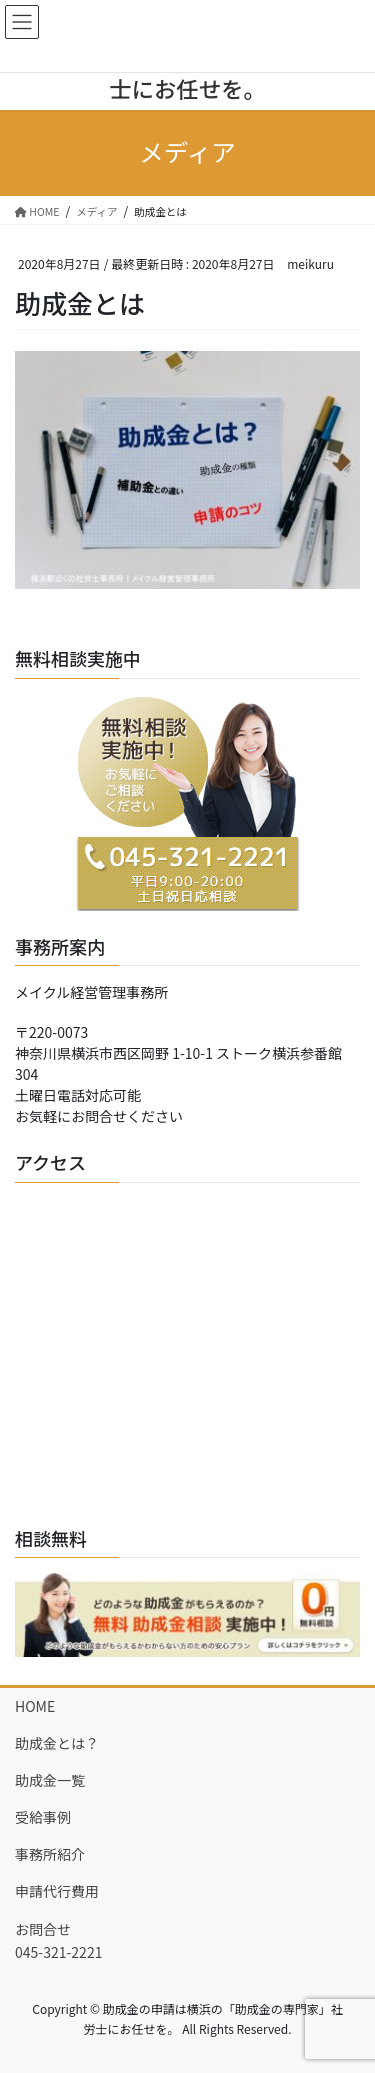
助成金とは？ (57, 1743)
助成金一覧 (50, 1780)
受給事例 (43, 1817)
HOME (35, 1706)
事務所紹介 (50, 1854)
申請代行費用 (57, 1891)
